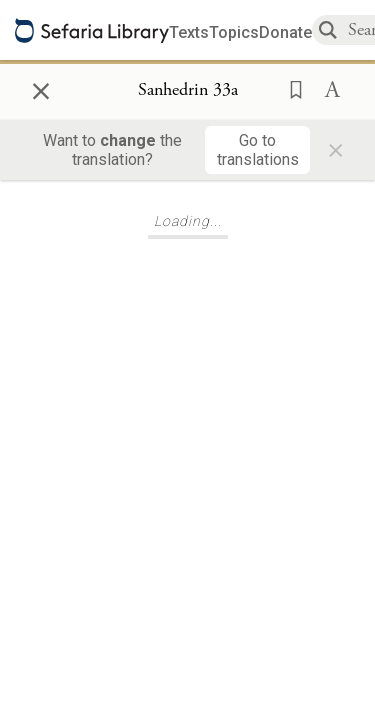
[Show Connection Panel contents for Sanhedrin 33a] (188, 91)
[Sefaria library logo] (92, 30)
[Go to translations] (257, 150)
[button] (290, 88)
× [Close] (41, 88)
